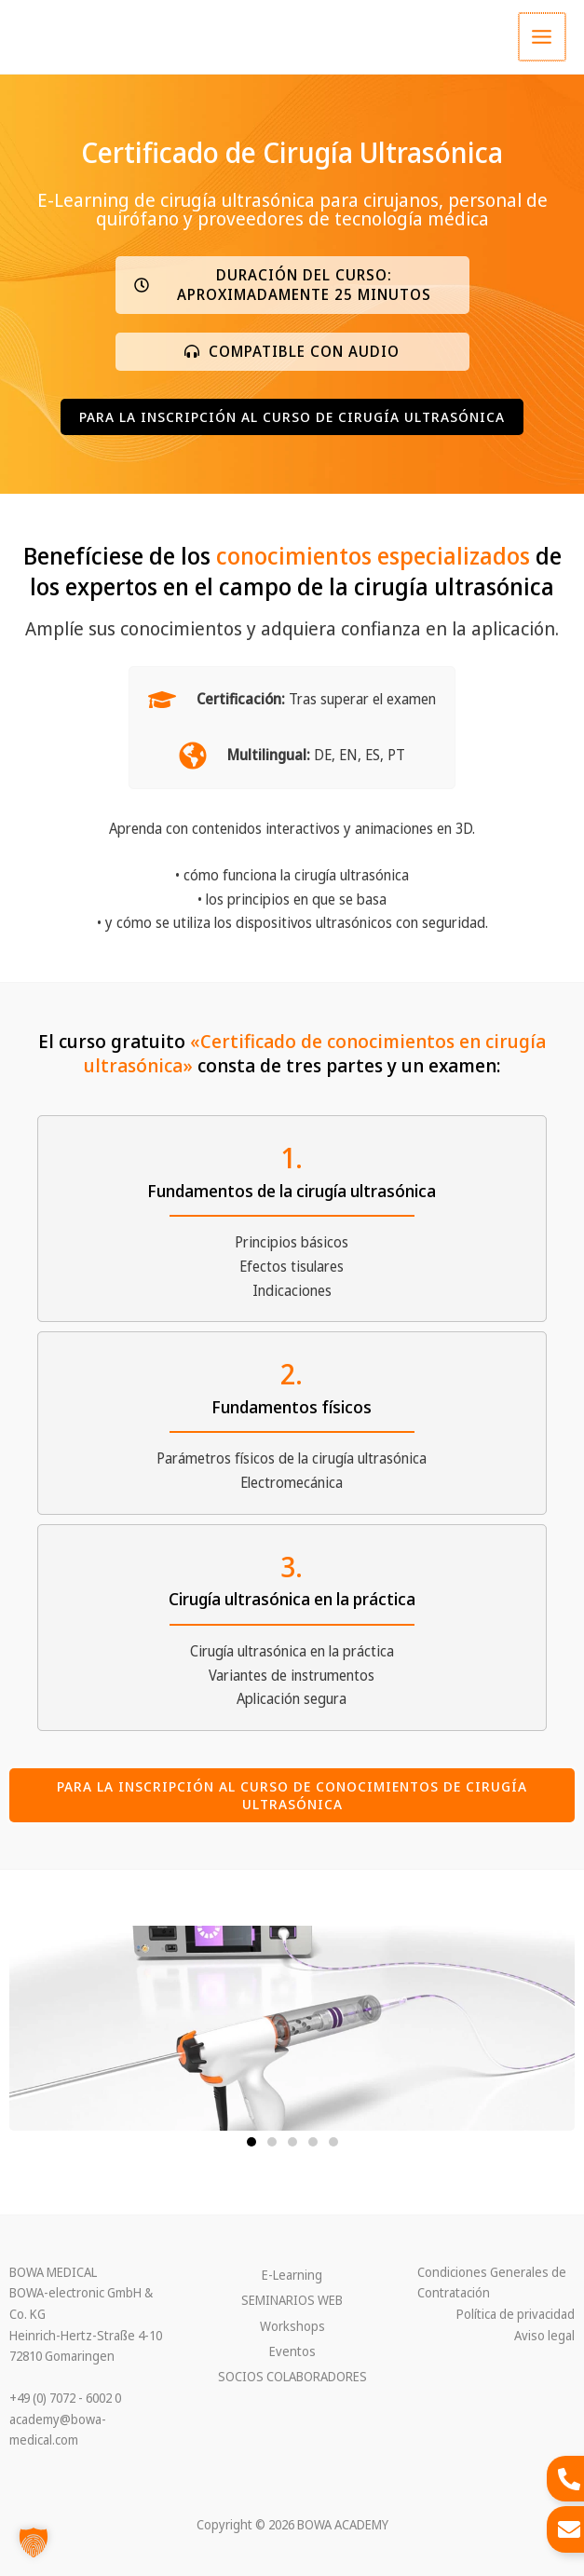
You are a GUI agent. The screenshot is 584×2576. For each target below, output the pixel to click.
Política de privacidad (515, 2314)
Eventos (292, 2351)
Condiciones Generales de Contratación (491, 2282)
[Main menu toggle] (543, 36)
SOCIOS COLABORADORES (292, 2376)
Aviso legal (544, 2335)
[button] (292, 285)
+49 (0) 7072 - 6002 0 (65, 2397)
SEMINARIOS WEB (292, 2300)
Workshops (292, 2326)
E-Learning (292, 2274)
